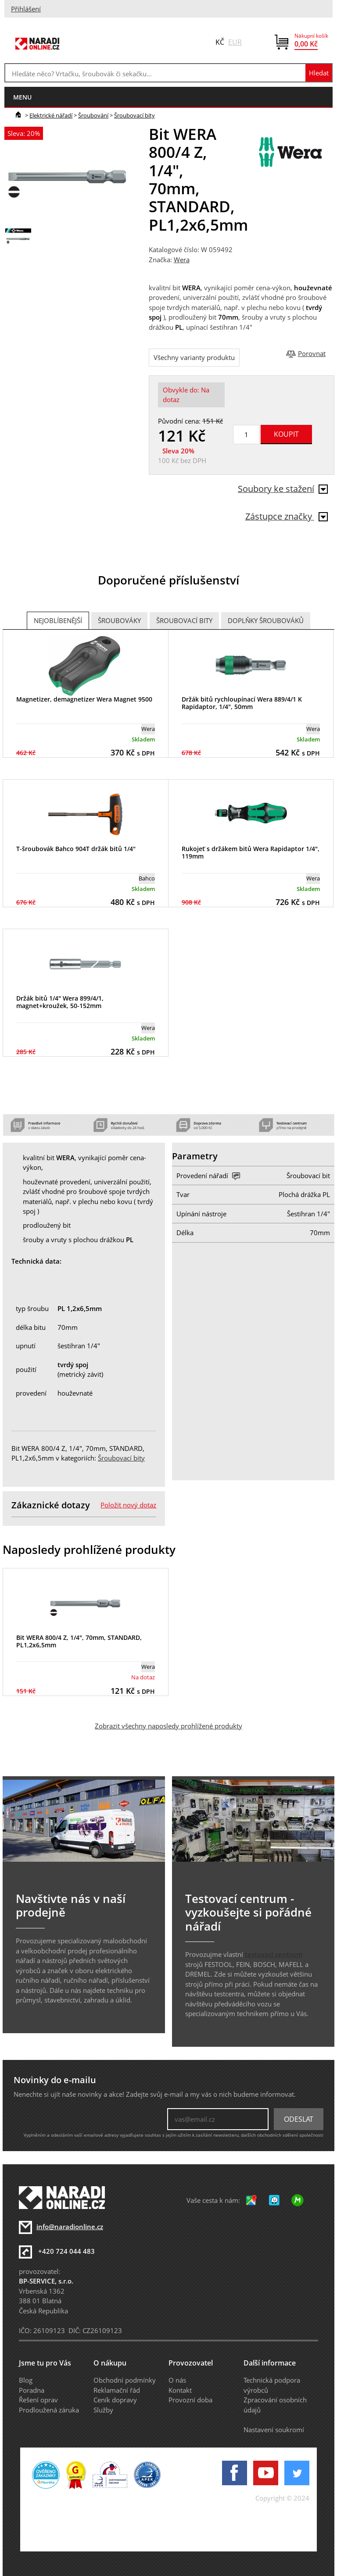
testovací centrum (273, 1954)
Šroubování (93, 115)
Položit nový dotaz (128, 1504)
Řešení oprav (38, 2399)
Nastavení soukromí (274, 2429)
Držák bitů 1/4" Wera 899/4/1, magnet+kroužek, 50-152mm (60, 1002)
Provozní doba (190, 2399)
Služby (103, 2409)
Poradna (31, 2390)
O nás (177, 2380)
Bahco (147, 878)
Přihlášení (26, 8)
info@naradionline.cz (69, 2226)
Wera (182, 259)
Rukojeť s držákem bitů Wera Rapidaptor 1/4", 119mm (250, 852)
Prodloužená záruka (49, 2409)
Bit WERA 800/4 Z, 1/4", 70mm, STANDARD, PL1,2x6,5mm (79, 1641)
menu (22, 97)
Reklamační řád (116, 2390)
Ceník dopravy (115, 2399)
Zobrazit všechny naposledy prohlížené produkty (168, 1725)
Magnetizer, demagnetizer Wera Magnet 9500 (84, 699)
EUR (235, 42)
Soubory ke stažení (283, 489)
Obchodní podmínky (124, 2380)
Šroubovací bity (134, 115)
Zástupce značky (286, 516)
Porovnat (312, 353)
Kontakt (180, 2390)
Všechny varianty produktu (194, 357)
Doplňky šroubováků (266, 620)
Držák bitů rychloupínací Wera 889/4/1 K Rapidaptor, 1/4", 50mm (242, 703)
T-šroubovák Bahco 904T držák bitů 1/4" (76, 848)
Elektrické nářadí (50, 115)
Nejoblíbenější (58, 620)
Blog (25, 2380)
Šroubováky (119, 620)
